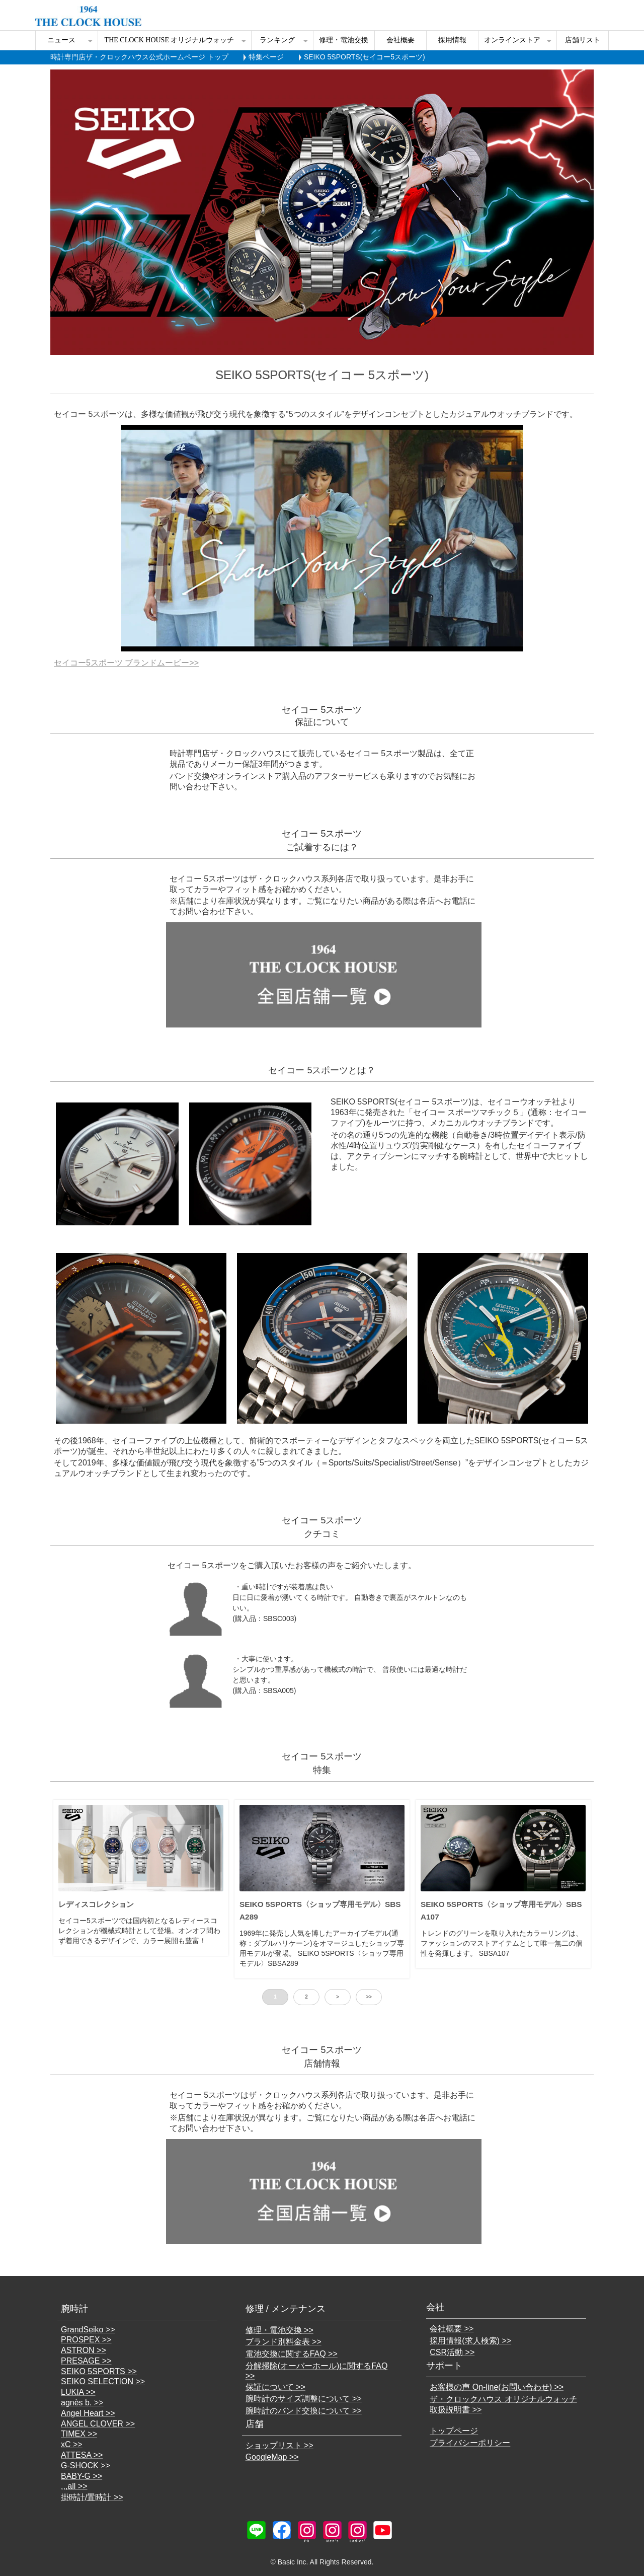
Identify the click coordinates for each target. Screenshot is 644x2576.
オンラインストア (512, 40)
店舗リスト (582, 40)
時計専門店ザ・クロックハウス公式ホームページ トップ (139, 57)
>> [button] (369, 1997)
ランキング (277, 40)
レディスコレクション (96, 1904)
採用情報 (452, 40)
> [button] (337, 1997)
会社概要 (400, 40)
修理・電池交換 (343, 40)
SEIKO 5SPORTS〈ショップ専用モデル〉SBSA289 (320, 1910)
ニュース (61, 40)
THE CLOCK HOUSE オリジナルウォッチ (169, 40)
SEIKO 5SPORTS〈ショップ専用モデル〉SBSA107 (501, 1910)
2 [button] (306, 1997)
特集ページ (266, 57)
